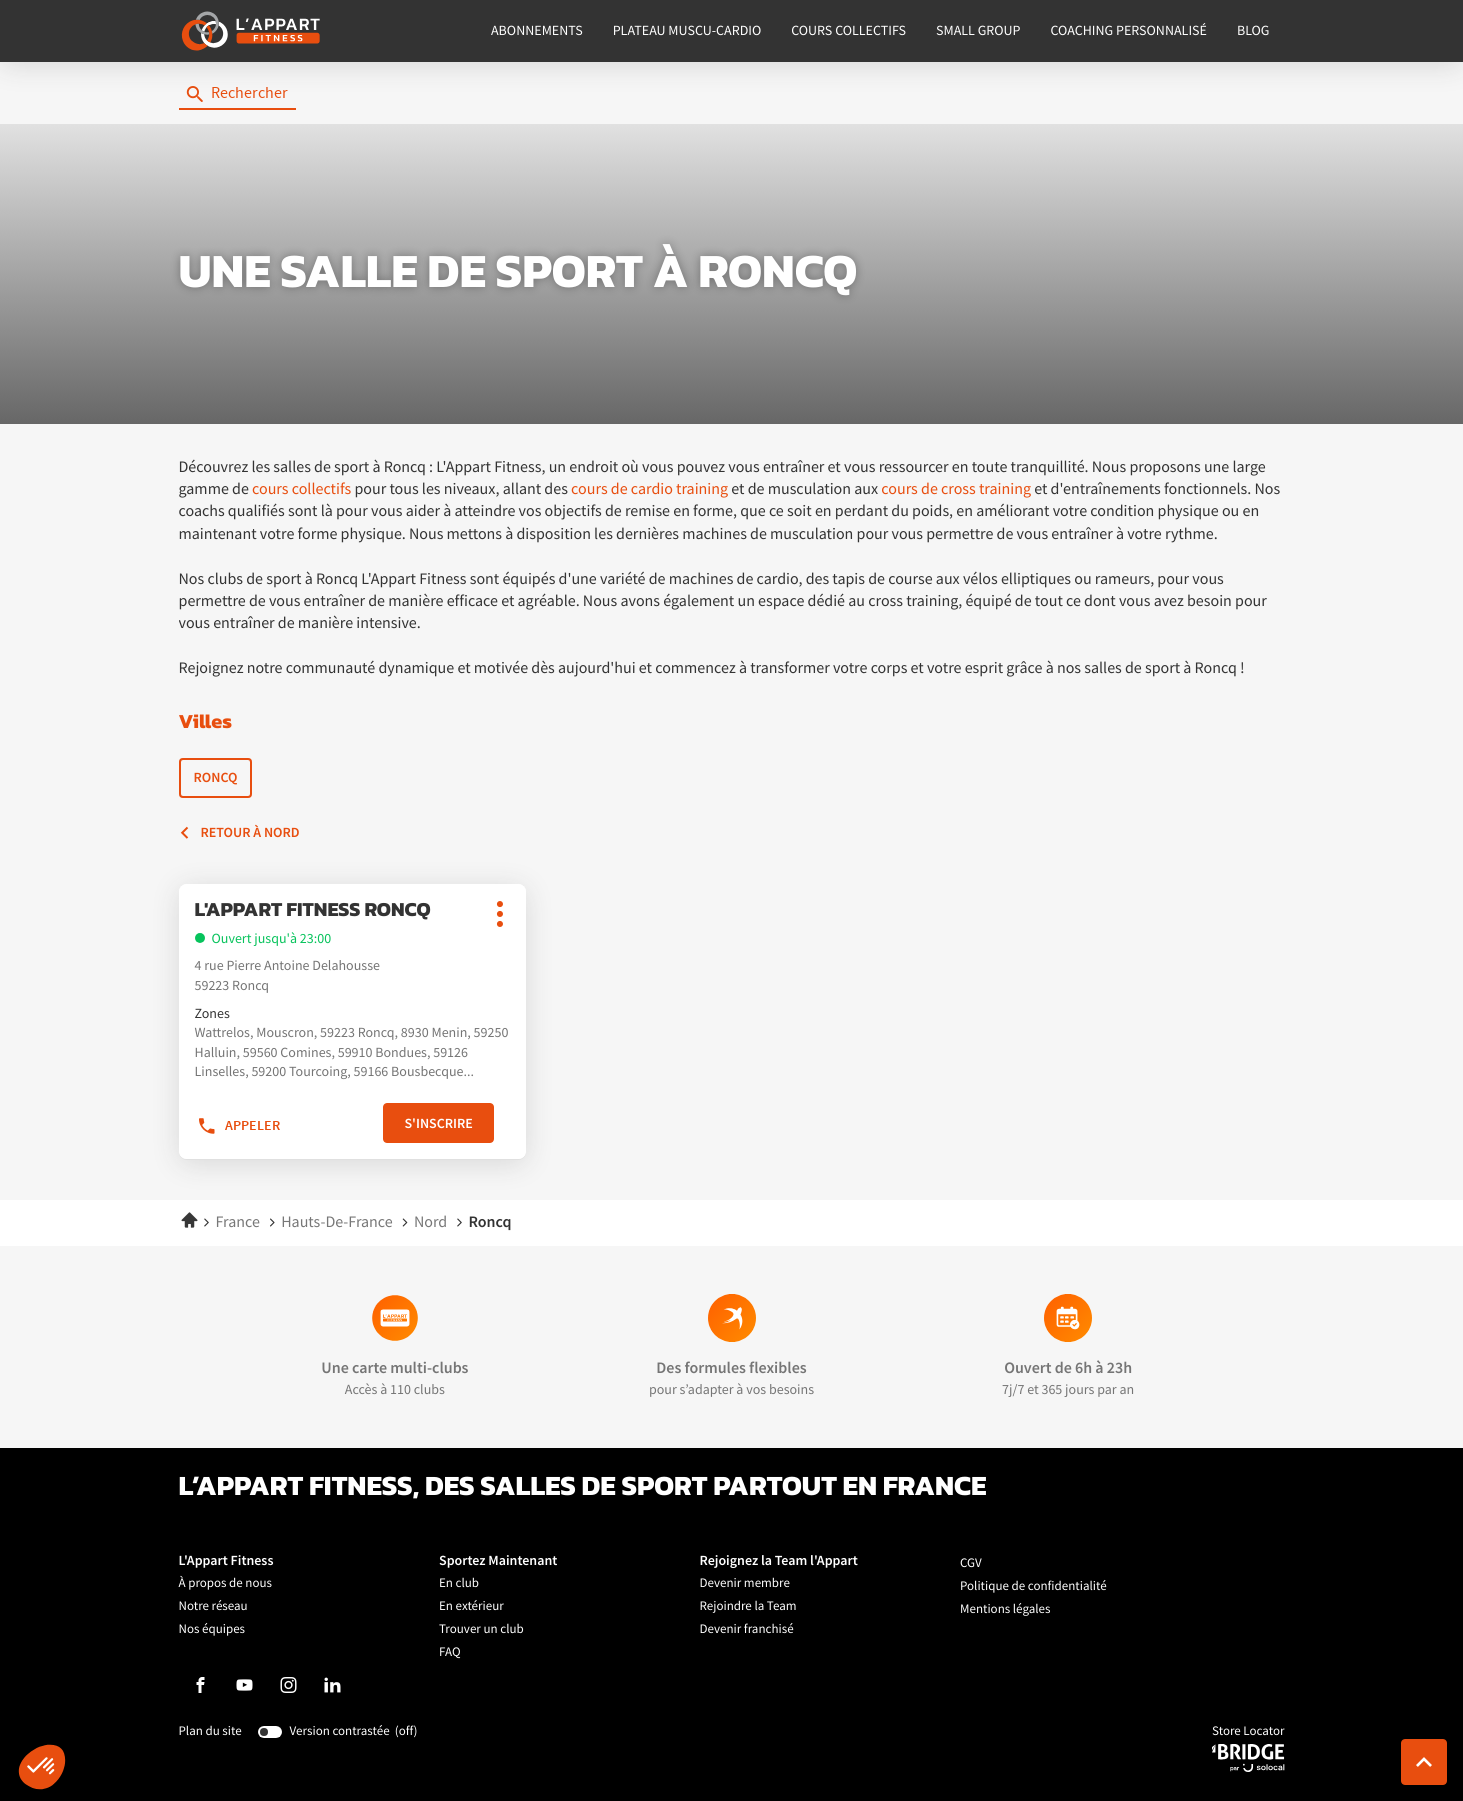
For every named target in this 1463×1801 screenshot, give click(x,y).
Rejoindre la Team (748, 1606)
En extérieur (471, 1606)
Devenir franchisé (747, 1629)
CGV (971, 1563)
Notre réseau (213, 1606)
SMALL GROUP (978, 31)
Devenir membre (745, 1583)
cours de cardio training (649, 489)
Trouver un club (481, 1629)
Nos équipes (212, 1629)
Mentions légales (1005, 1609)
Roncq (216, 777)
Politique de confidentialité (1033, 1586)
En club (459, 1583)
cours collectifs (301, 489)
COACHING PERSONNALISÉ (1129, 31)
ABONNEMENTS (537, 31)
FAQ (450, 1652)
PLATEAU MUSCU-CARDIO (687, 31)
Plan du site (210, 1731)
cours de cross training (956, 489)
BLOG (1253, 31)
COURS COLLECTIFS (848, 31)
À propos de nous (226, 1583)
